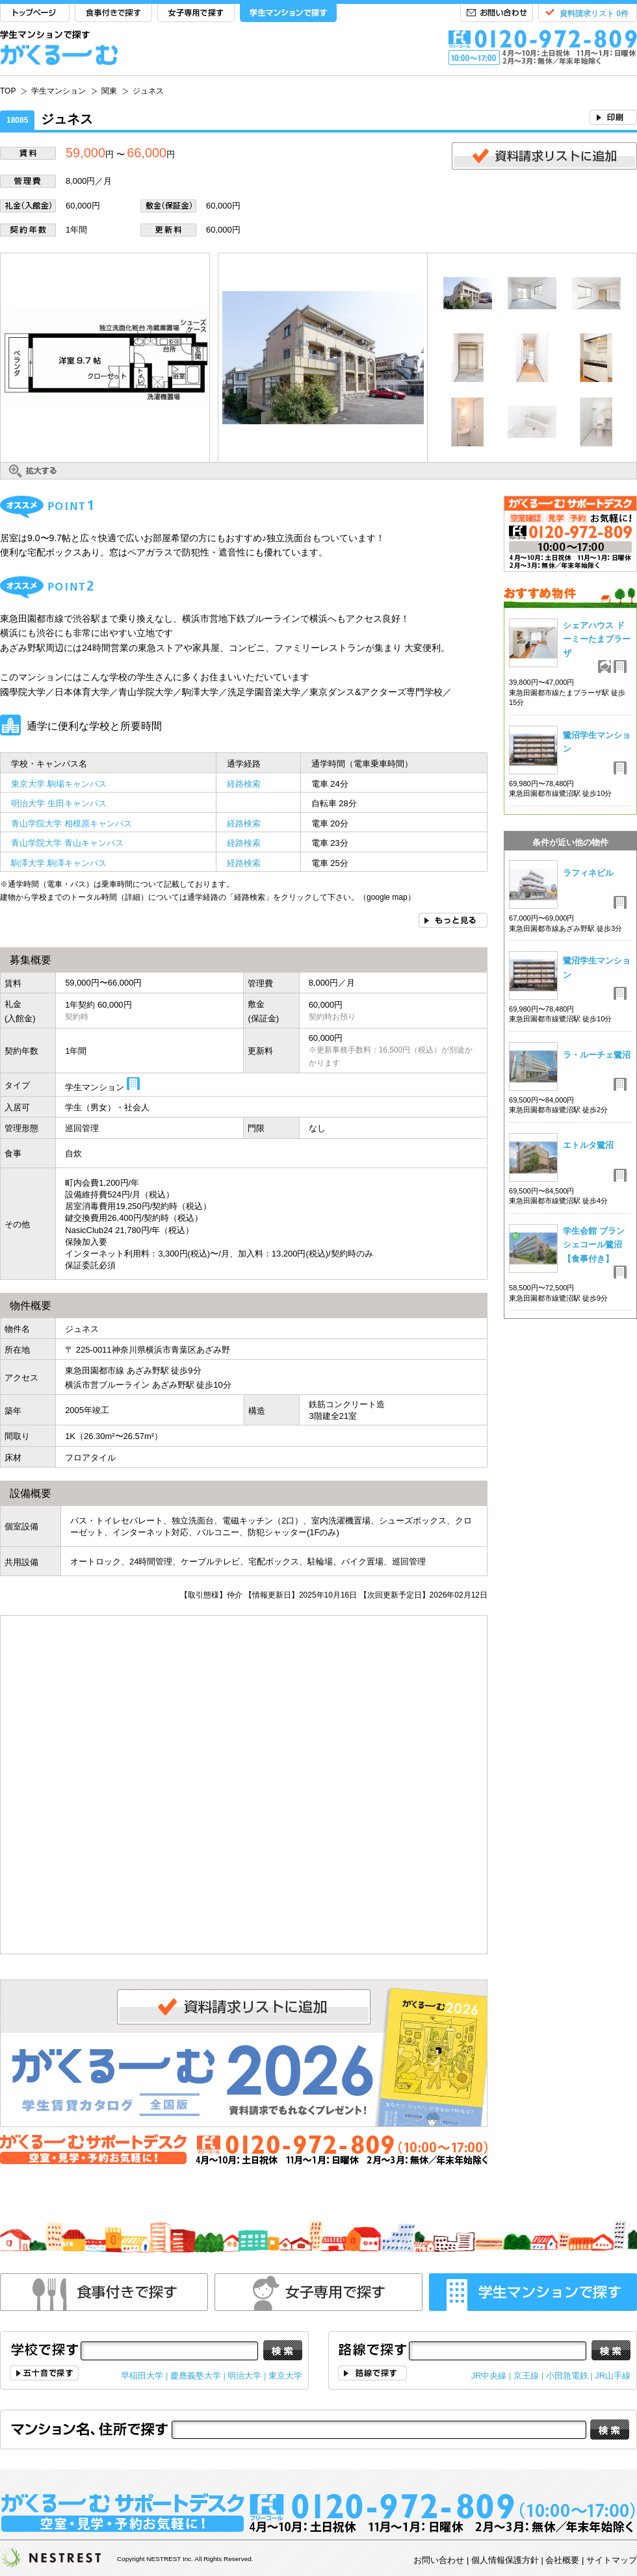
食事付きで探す (113, 13)
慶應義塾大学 (195, 2375)
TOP (35, 13)
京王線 (526, 2375)
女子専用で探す (196, 13)
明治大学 (244, 2375)
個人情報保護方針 (505, 2560)
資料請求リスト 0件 (594, 13)
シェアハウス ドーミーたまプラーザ (596, 639)
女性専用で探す (318, 2292)
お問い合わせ (496, 13)
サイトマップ (611, 2560)
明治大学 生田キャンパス (59, 803)
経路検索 (244, 784)
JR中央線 (489, 2375)
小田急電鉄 (567, 2375)
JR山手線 (612, 2375)
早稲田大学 (142, 2375)
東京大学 (285, 2375)
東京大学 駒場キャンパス (59, 784)
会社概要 (562, 2560)
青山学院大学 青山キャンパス (67, 843)
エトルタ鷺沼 (588, 1145)
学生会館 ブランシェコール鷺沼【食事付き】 (594, 1245)
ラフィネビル (588, 873)
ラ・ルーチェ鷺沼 (596, 1055)
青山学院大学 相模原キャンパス (71, 823)
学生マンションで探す (288, 13)
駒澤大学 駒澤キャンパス (59, 863)
